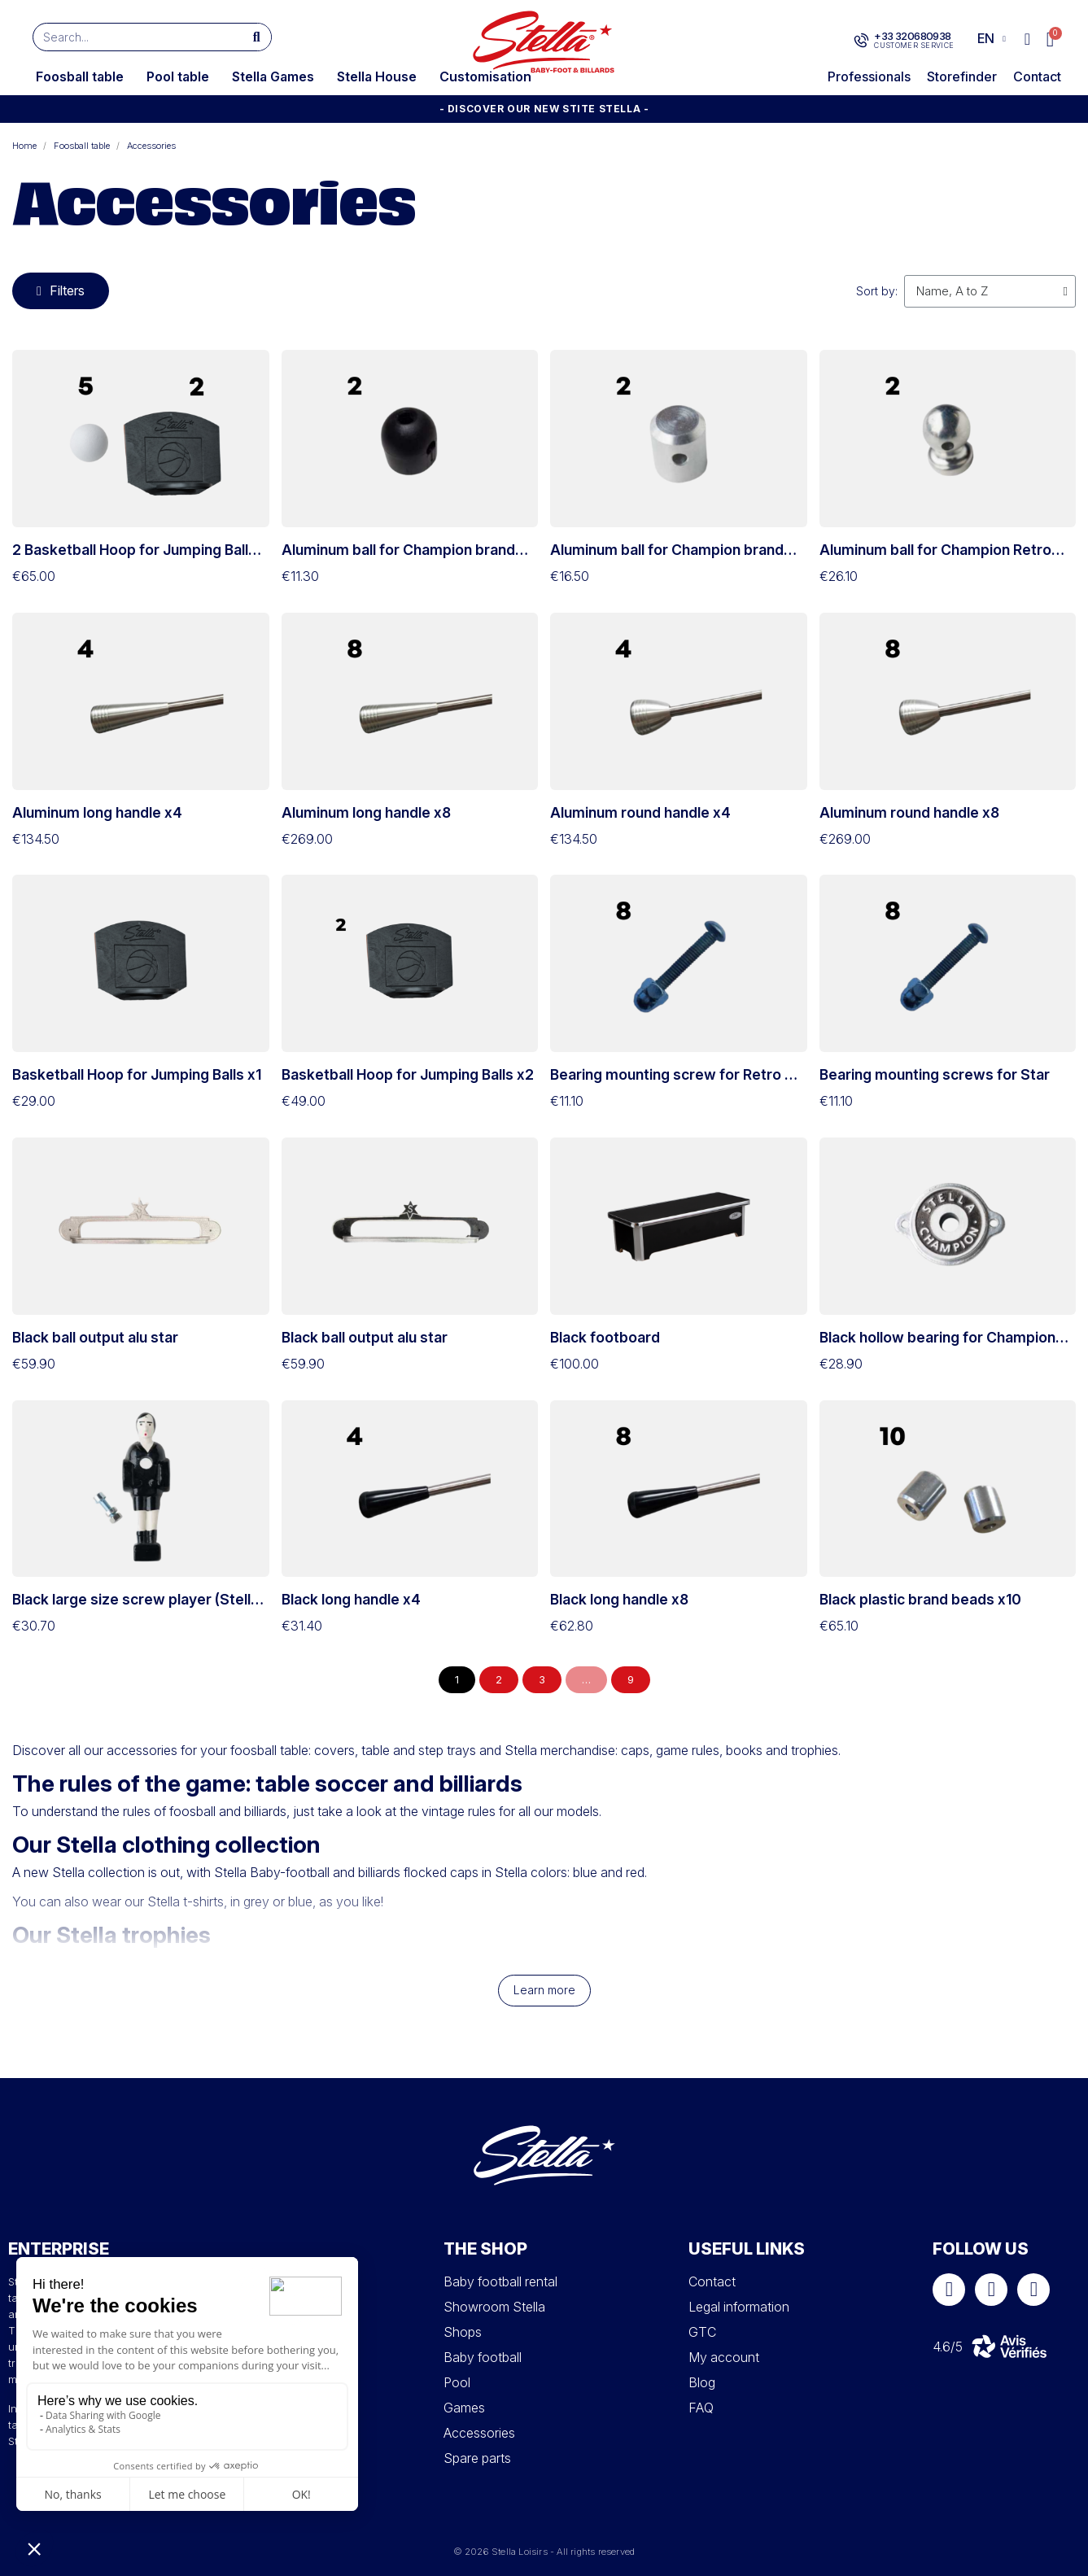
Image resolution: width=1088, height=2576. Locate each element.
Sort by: (877, 291)
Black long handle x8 (619, 1599)
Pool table (177, 76)
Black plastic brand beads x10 (920, 1599)
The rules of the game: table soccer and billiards (267, 1783)
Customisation (485, 76)
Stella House (377, 76)
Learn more (544, 1990)
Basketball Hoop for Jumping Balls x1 (136, 1074)
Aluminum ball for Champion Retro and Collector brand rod (935, 558)
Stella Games (273, 76)
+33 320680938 (912, 35)
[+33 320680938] (861, 40)
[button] (1050, 39)
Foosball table (80, 76)
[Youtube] (1033, 2289)
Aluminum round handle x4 (640, 812)
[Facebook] (949, 2289)
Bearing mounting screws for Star (934, 1074)
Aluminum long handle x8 (366, 812)
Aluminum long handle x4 (97, 812)
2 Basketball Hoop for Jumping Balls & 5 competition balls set (134, 558)
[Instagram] (991, 2289)
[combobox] (130, 37)
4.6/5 (948, 2346)
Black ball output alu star (95, 1337)
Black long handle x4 (351, 1599)
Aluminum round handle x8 (909, 812)
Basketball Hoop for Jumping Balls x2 (408, 1074)
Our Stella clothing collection (166, 1844)
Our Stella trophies (111, 1935)
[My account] (1027, 39)
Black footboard (605, 1337)
